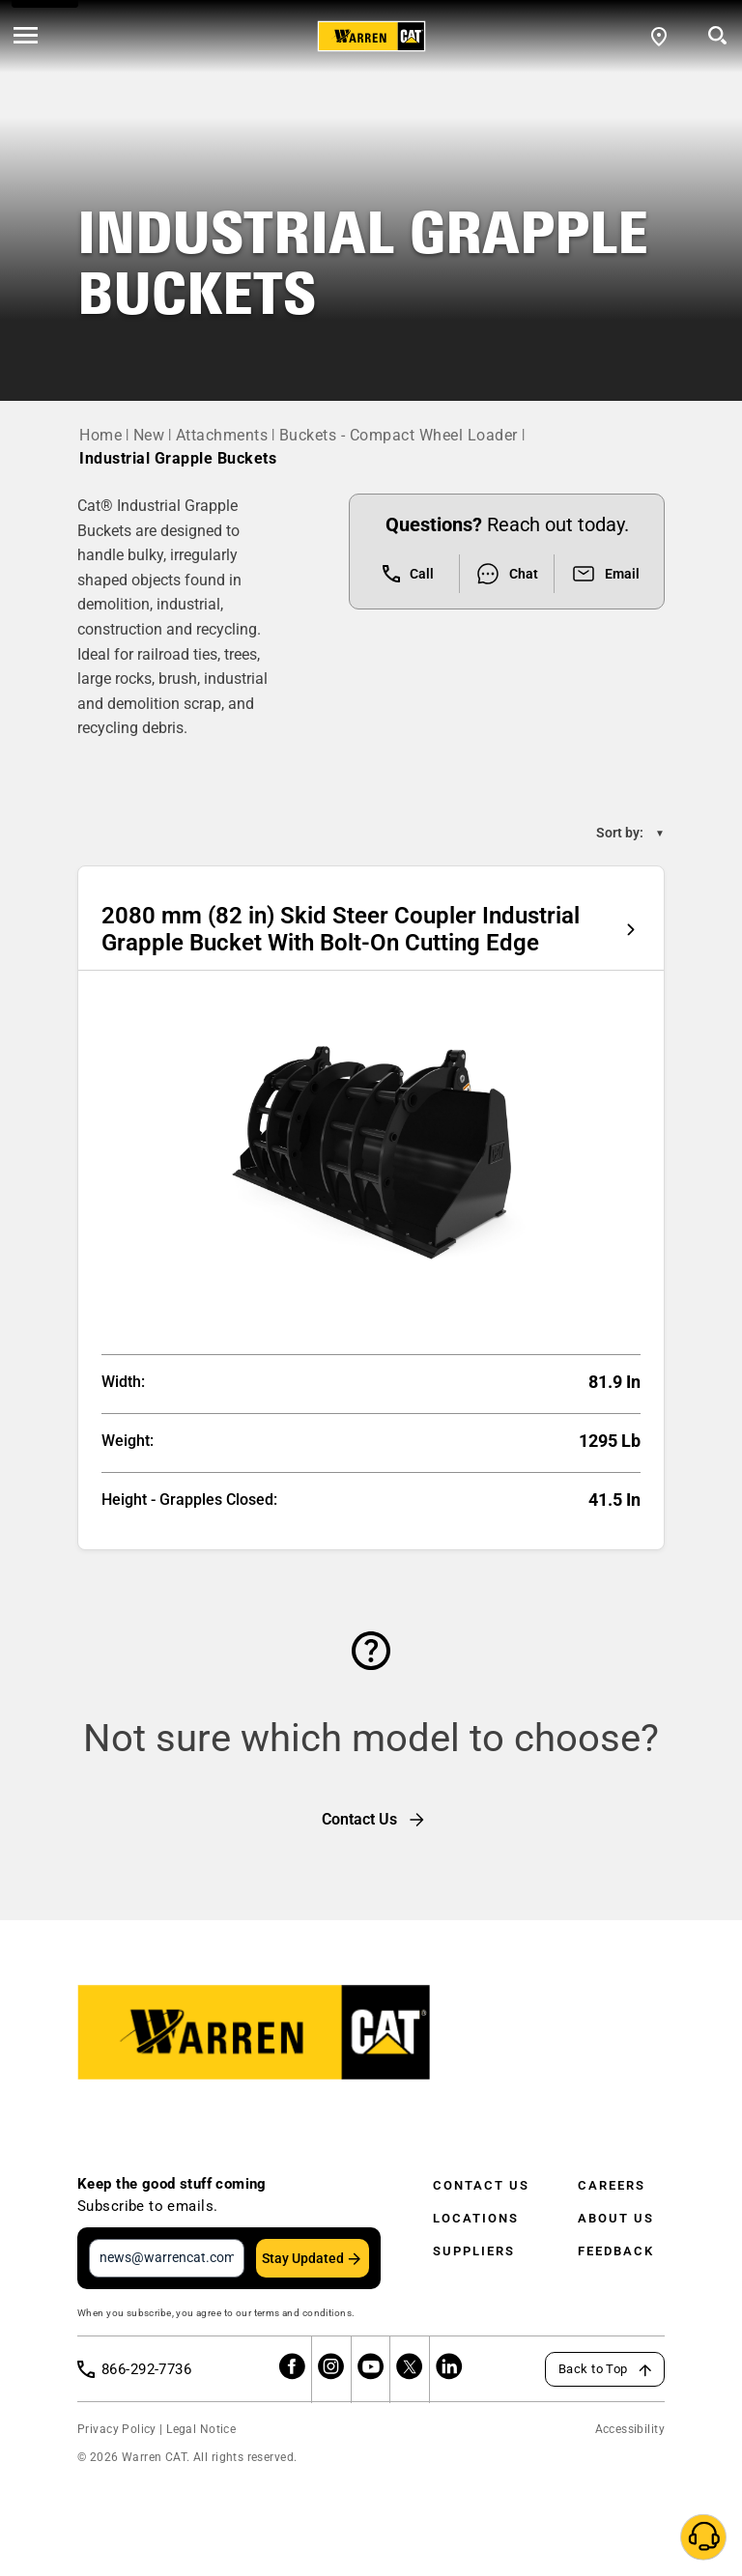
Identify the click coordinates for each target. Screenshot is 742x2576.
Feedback (616, 2251)
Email (605, 573)
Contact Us (481, 2185)
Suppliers (474, 2251)
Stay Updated (303, 2258)
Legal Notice (201, 2429)
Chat (506, 573)
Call (408, 573)
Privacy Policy (117, 2429)
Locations (476, 2218)
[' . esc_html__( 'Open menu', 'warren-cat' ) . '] (25, 37)
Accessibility (630, 2429)
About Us (616, 2218)
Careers (611, 2185)
